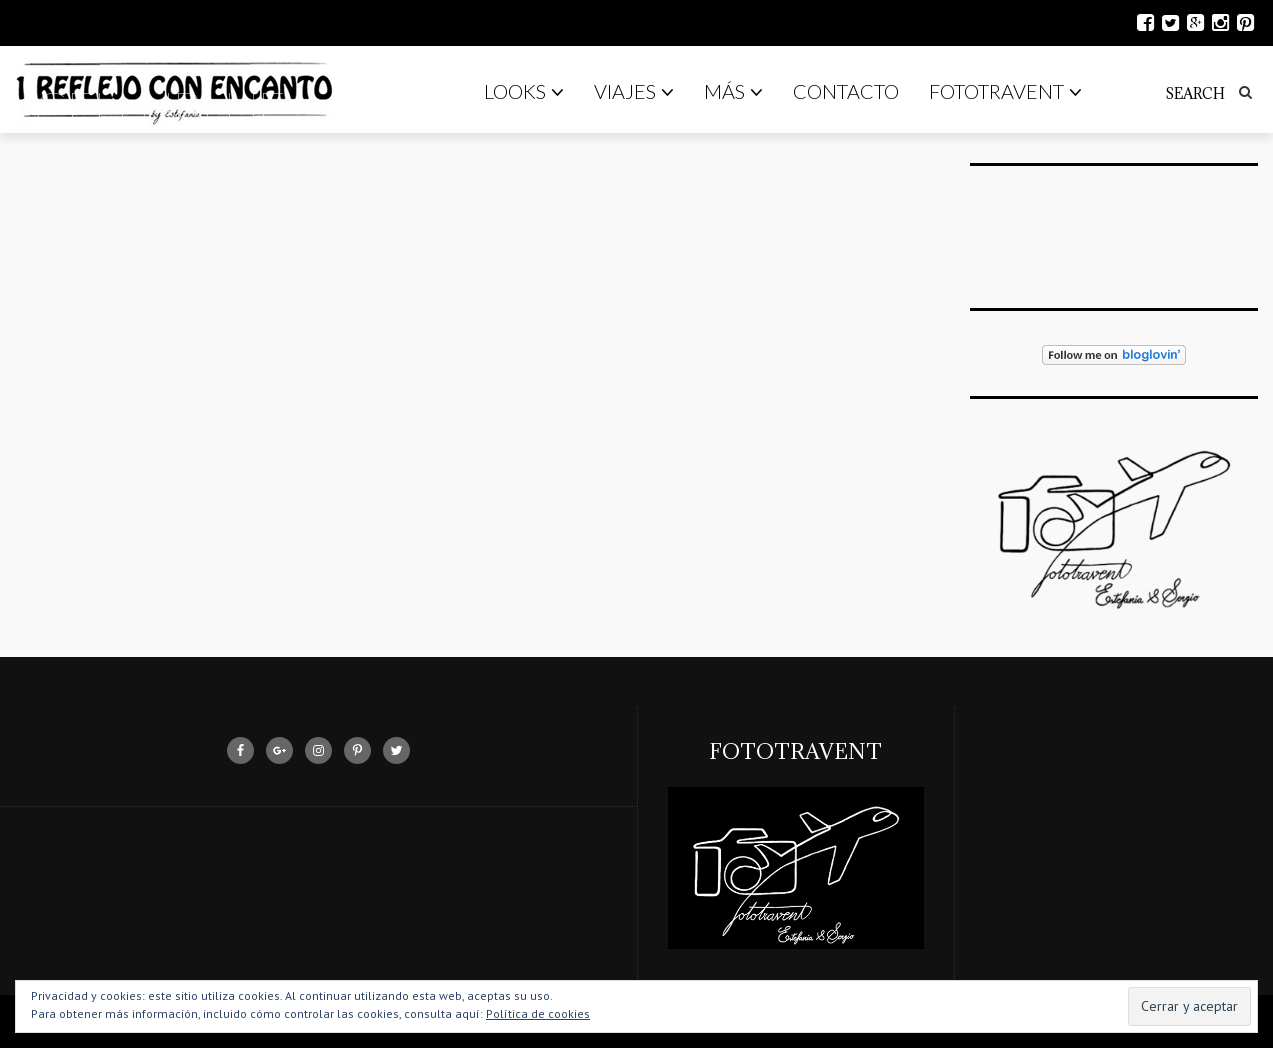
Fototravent (1005, 91)
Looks (524, 91)
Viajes (634, 91)
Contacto (846, 91)
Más (733, 91)
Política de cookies (538, 1013)
